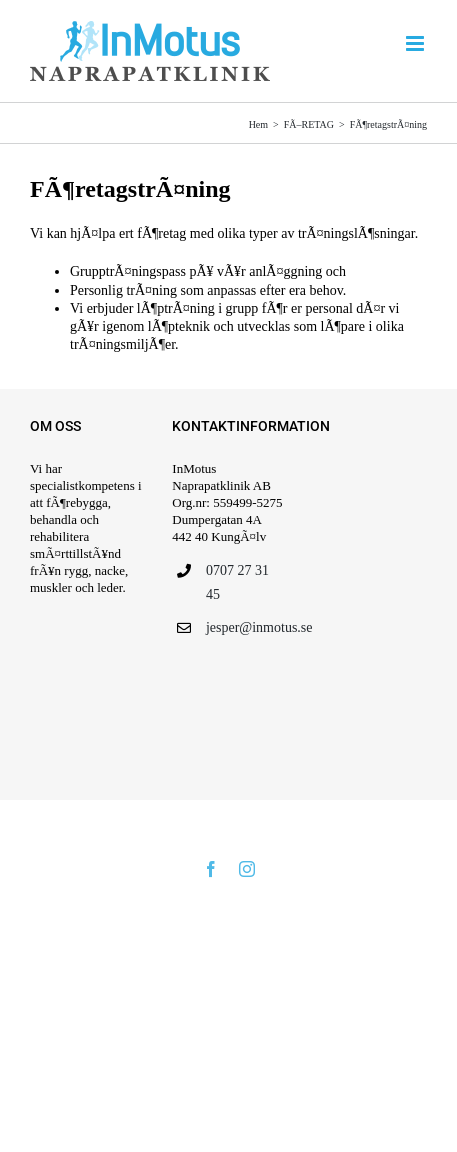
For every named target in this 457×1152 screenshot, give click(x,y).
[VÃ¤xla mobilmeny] (416, 43)
